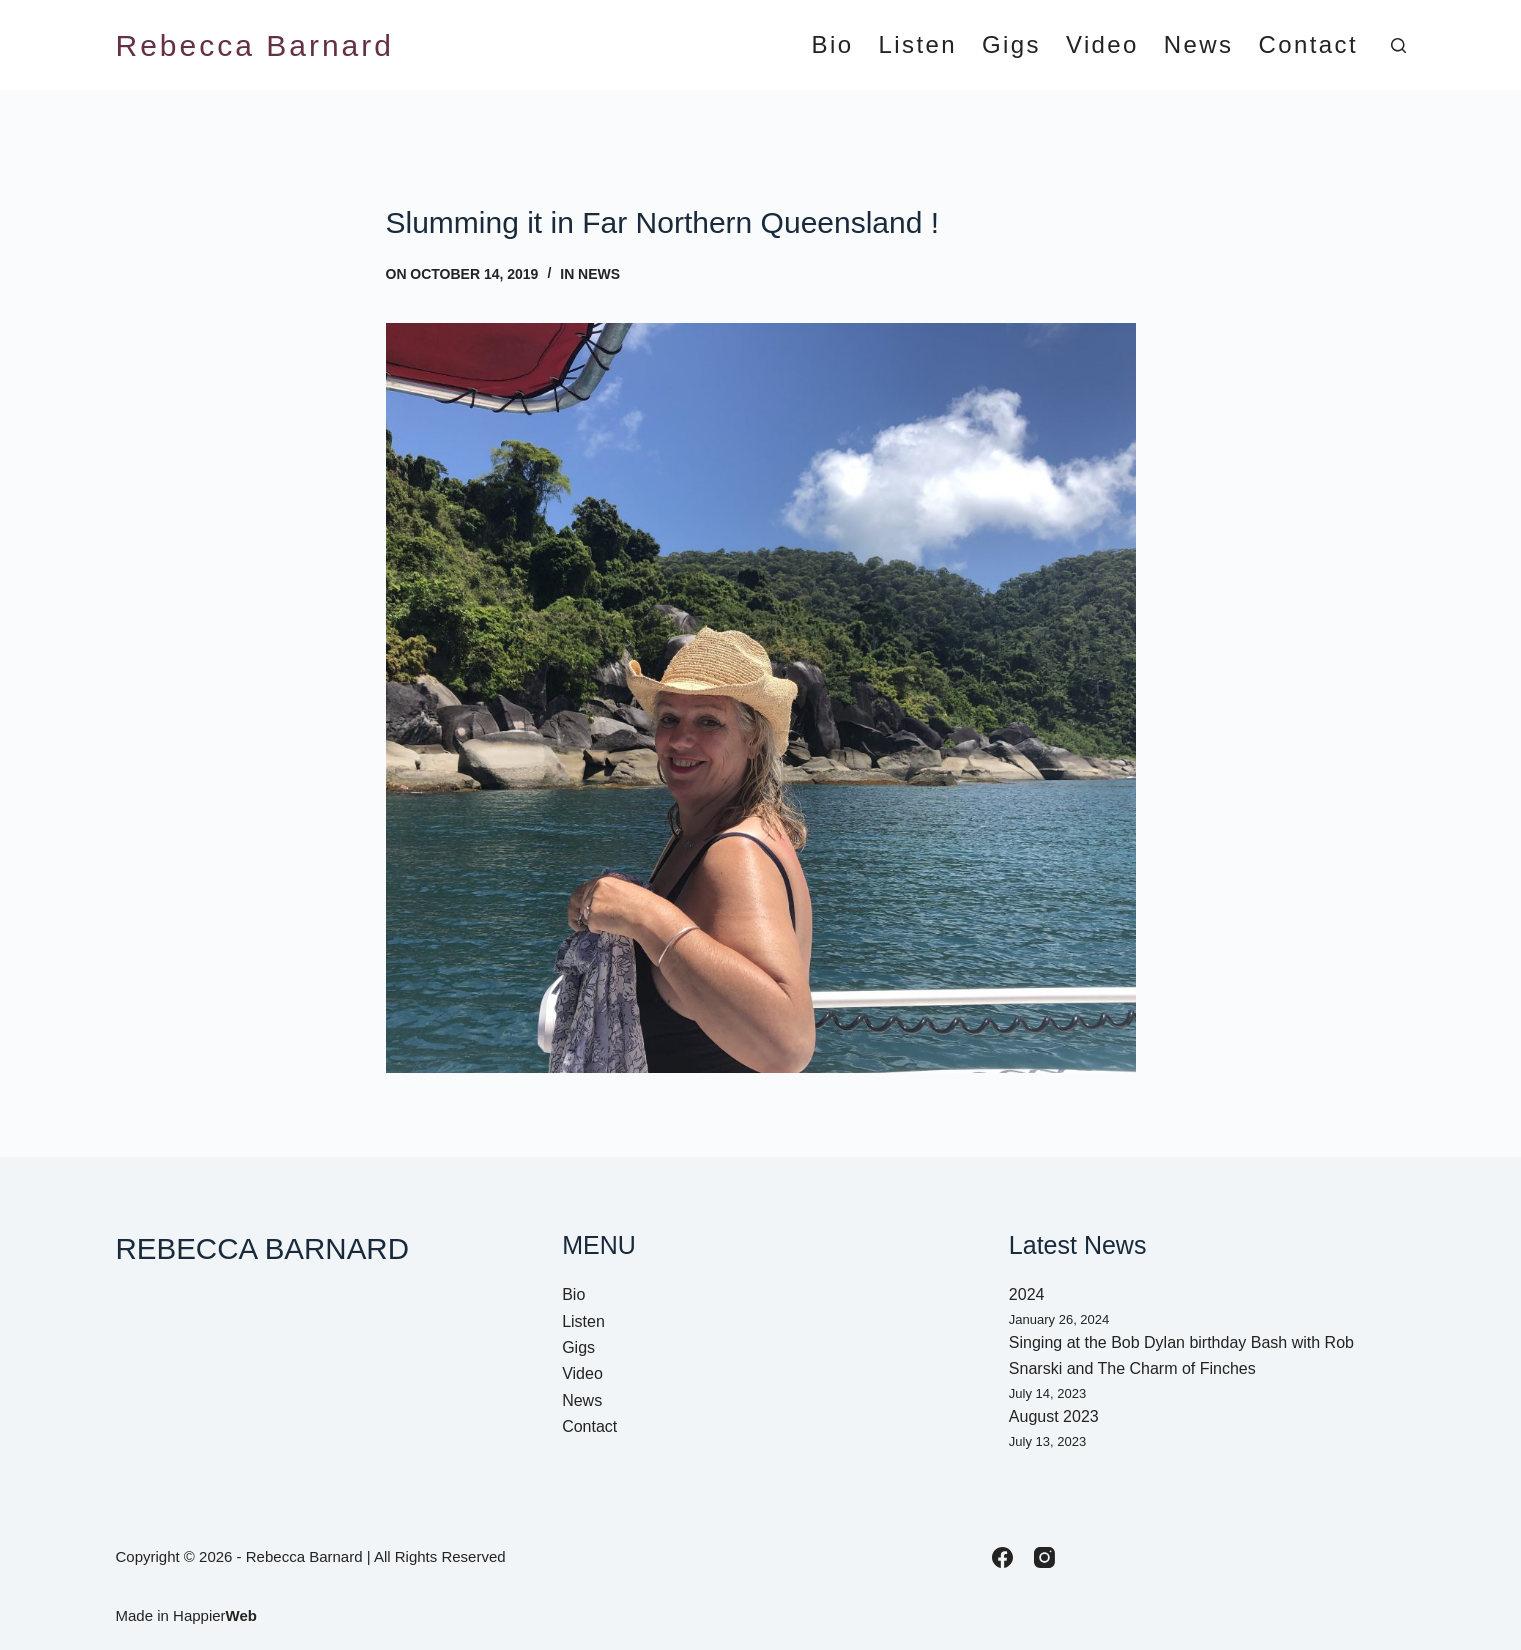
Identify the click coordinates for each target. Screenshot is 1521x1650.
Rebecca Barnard (255, 45)
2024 (1027, 1294)
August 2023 (1054, 1416)
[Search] (1398, 45)
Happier (215, 1615)
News (1199, 45)
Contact (1308, 45)
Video (1102, 45)
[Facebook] (1002, 1557)
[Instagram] (1044, 1557)
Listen (918, 45)
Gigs (1011, 45)
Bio (833, 45)
